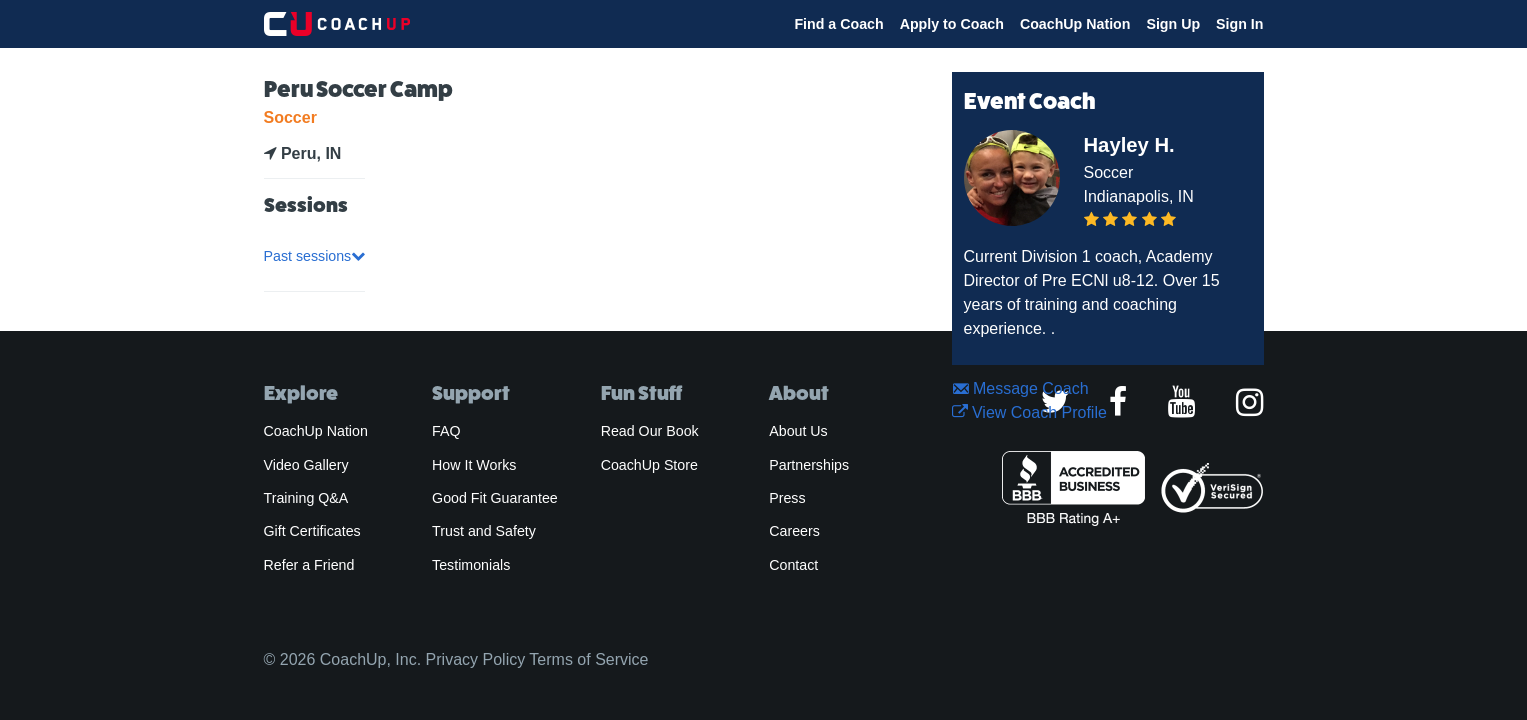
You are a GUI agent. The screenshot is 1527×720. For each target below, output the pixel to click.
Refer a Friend (309, 565)
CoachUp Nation (1075, 24)
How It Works (474, 465)
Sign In (1239, 24)
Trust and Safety (484, 531)
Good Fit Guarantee (495, 498)
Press (787, 498)
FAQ (446, 431)
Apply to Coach (952, 24)
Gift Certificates (312, 531)
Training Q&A (306, 498)
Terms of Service (588, 659)
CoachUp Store (649, 465)
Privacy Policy (476, 659)
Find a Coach (838, 24)
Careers (794, 531)
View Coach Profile (1029, 412)
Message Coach (1020, 388)
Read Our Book (650, 431)
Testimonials (471, 565)
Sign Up (1173, 24)
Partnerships (809, 465)
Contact (793, 565)
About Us (798, 431)
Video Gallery (306, 465)
